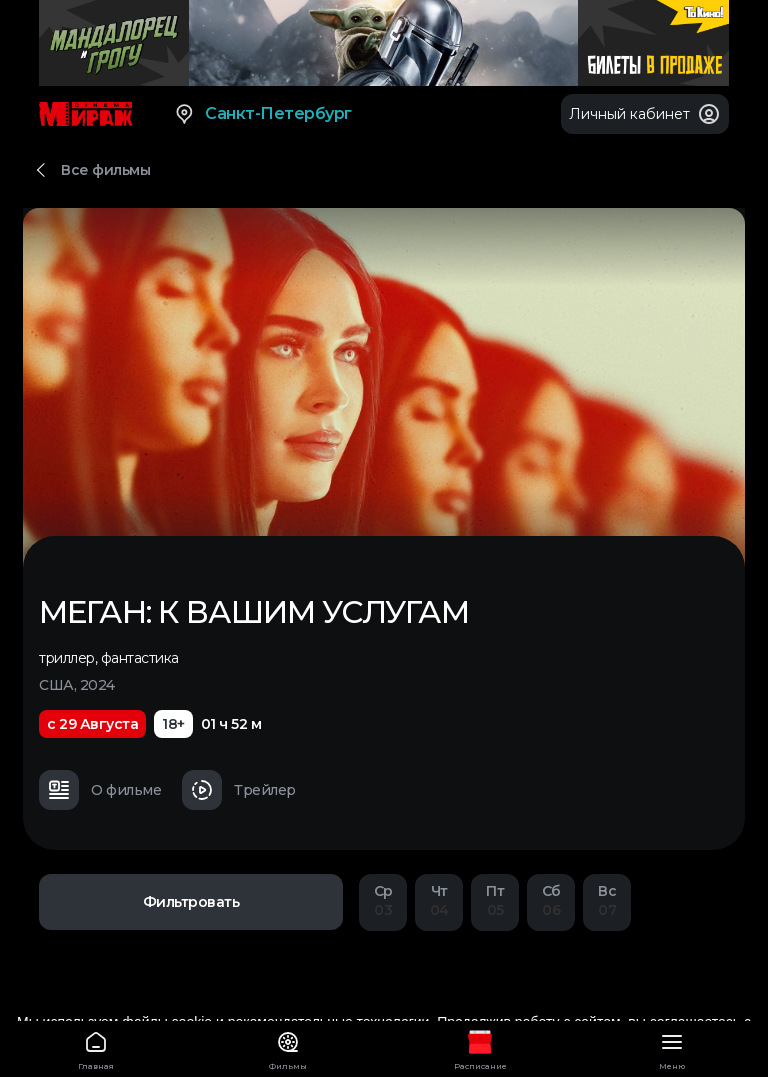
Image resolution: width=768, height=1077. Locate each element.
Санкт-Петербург (262, 114)
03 (383, 900)
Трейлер (239, 790)
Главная (96, 1047)
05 (495, 900)
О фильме (100, 790)
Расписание (480, 1047)
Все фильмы (105, 170)
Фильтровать (191, 902)
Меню (672, 1047)
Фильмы (288, 1047)
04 (439, 900)
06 (551, 900)
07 (607, 900)
